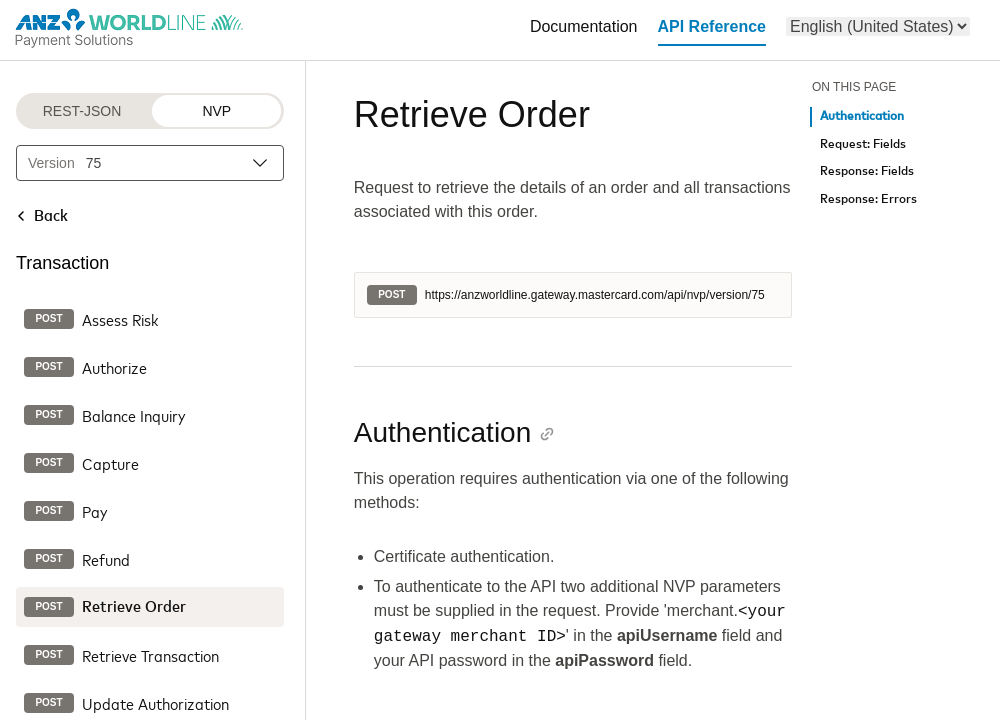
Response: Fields (867, 171)
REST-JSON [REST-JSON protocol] (82, 111)
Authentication (862, 116)
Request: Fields (863, 144)
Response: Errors (868, 199)
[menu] (878, 26)
